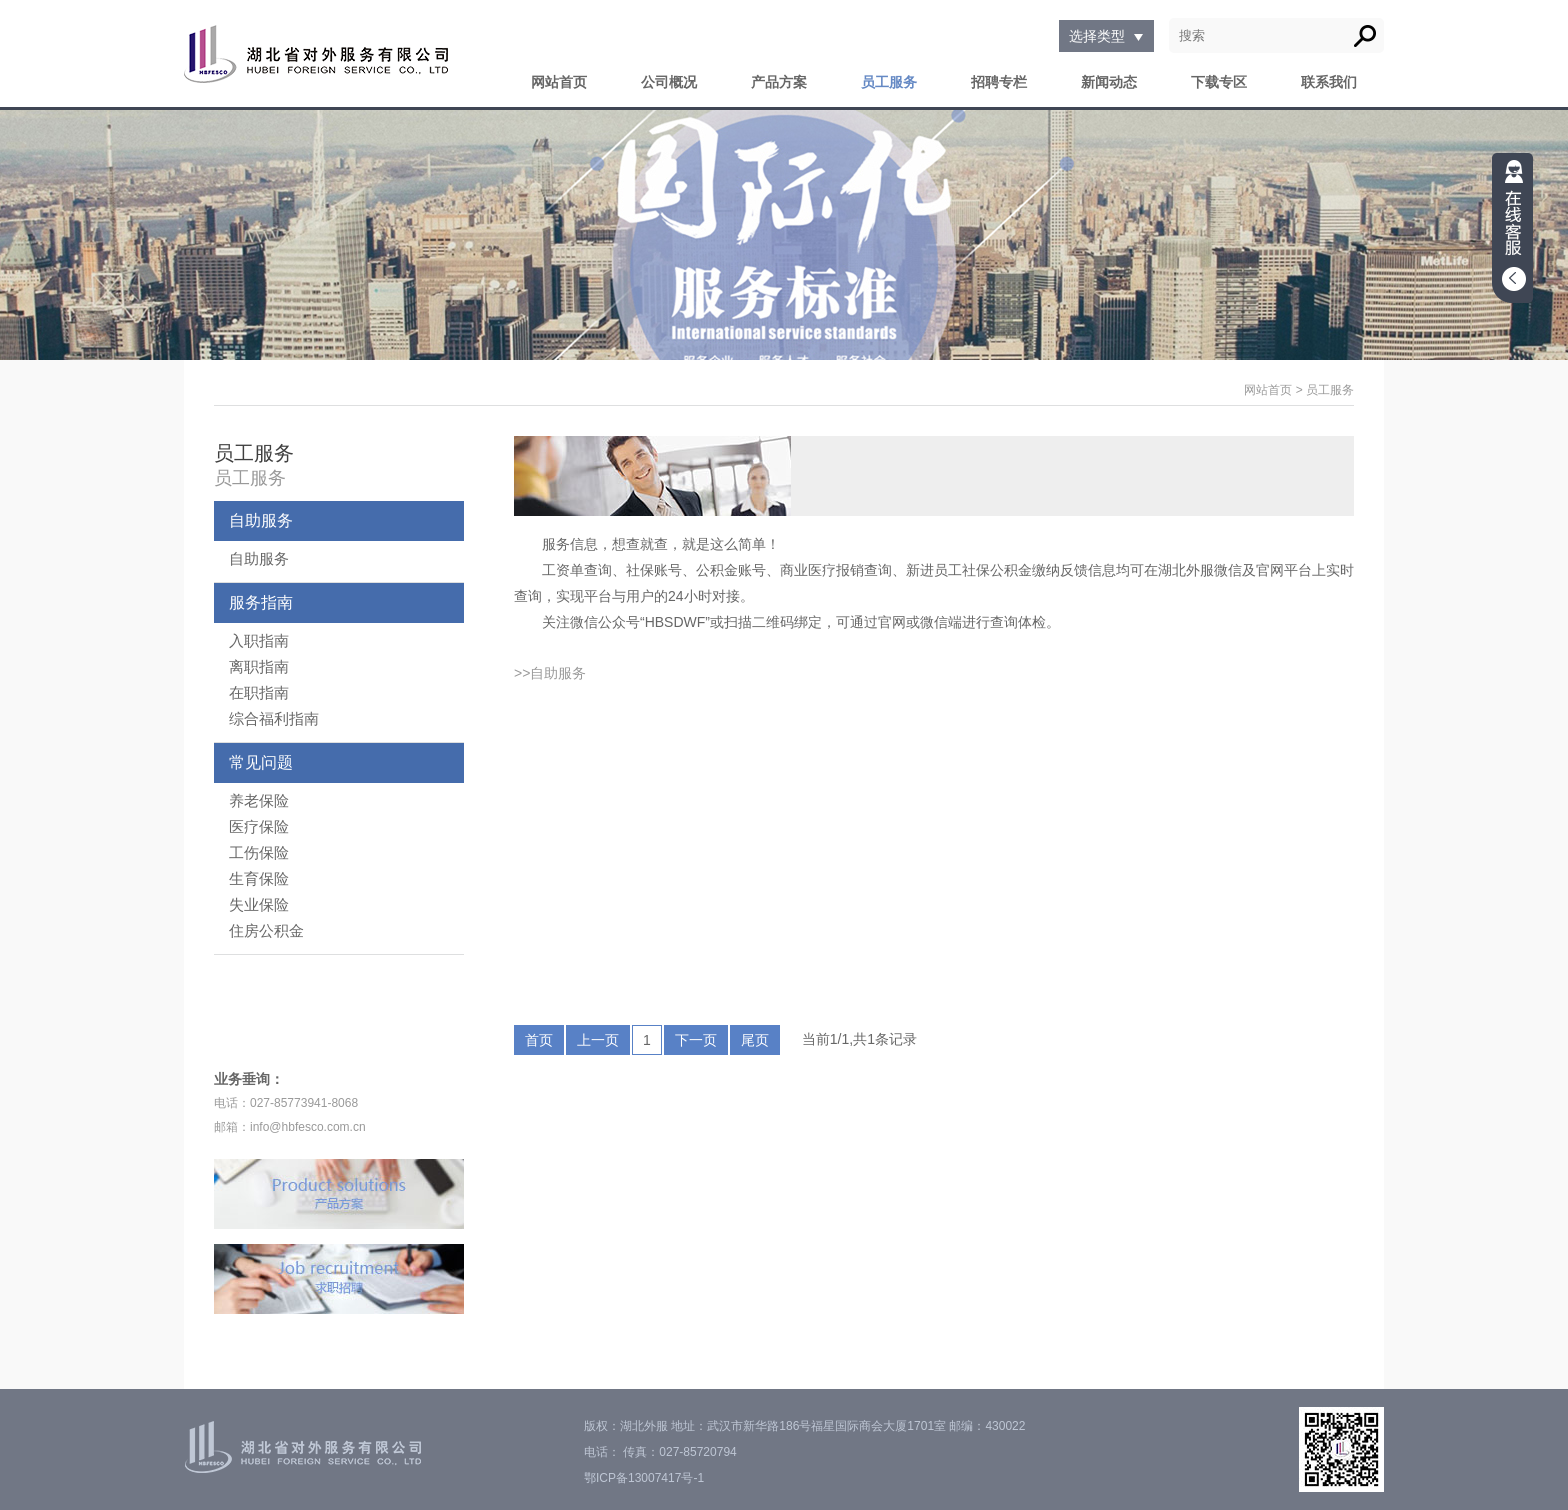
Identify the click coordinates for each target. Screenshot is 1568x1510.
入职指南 (259, 640)
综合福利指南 (274, 718)
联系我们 (1329, 82)
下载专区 (1219, 82)
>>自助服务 (550, 673)
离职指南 (259, 666)
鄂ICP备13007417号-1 (644, 1478)
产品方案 (779, 82)
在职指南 (259, 692)
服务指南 (261, 602)
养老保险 (259, 800)
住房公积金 (266, 930)
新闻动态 (1109, 82)
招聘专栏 (999, 82)
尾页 (755, 1040)
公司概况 (669, 82)
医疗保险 (259, 826)
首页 (539, 1040)
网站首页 (559, 82)
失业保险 (259, 904)
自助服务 (261, 520)
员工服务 (889, 82)
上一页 (598, 1040)
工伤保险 (259, 852)
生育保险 (259, 878)
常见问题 (261, 762)
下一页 (696, 1040)
